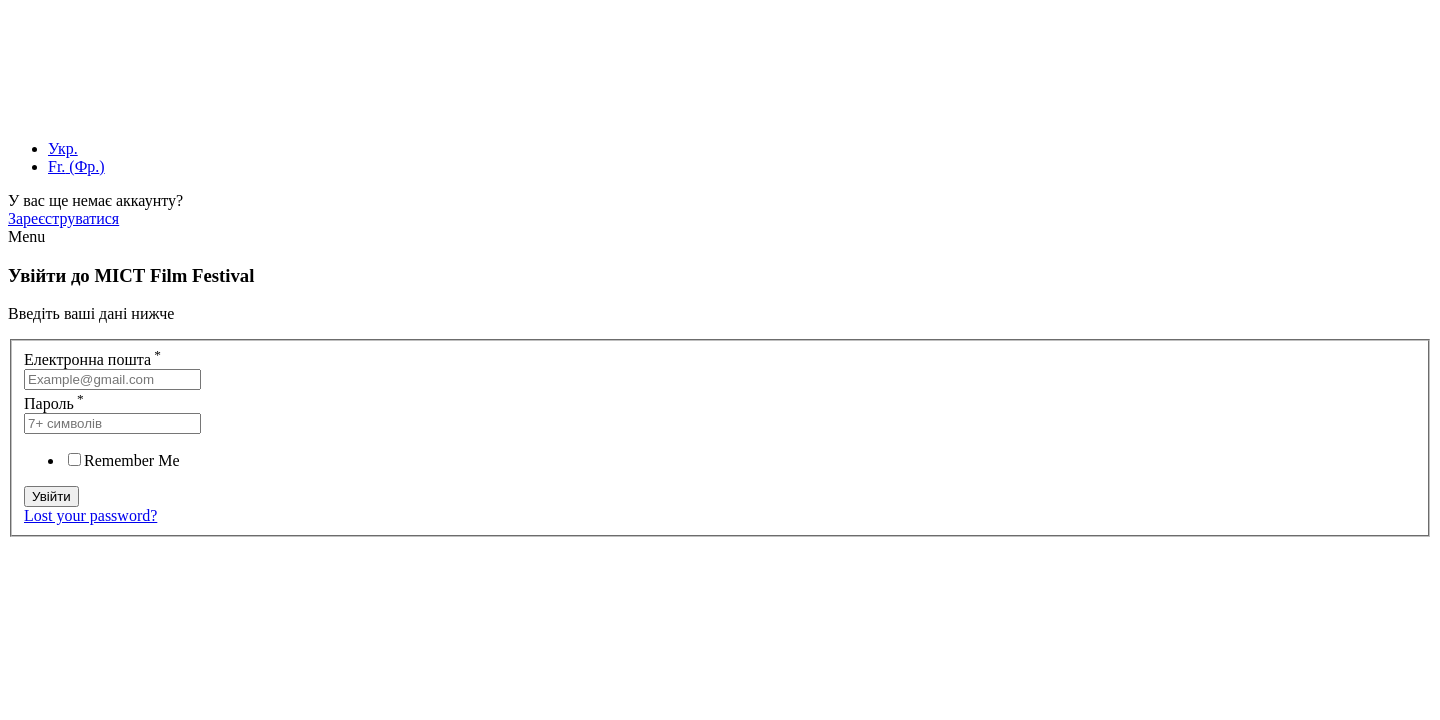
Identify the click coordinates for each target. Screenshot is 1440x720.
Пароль (54, 403)
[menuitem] (63, 148)
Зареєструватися (63, 218)
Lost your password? (90, 515)
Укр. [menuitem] (63, 148)
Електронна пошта (92, 359)
